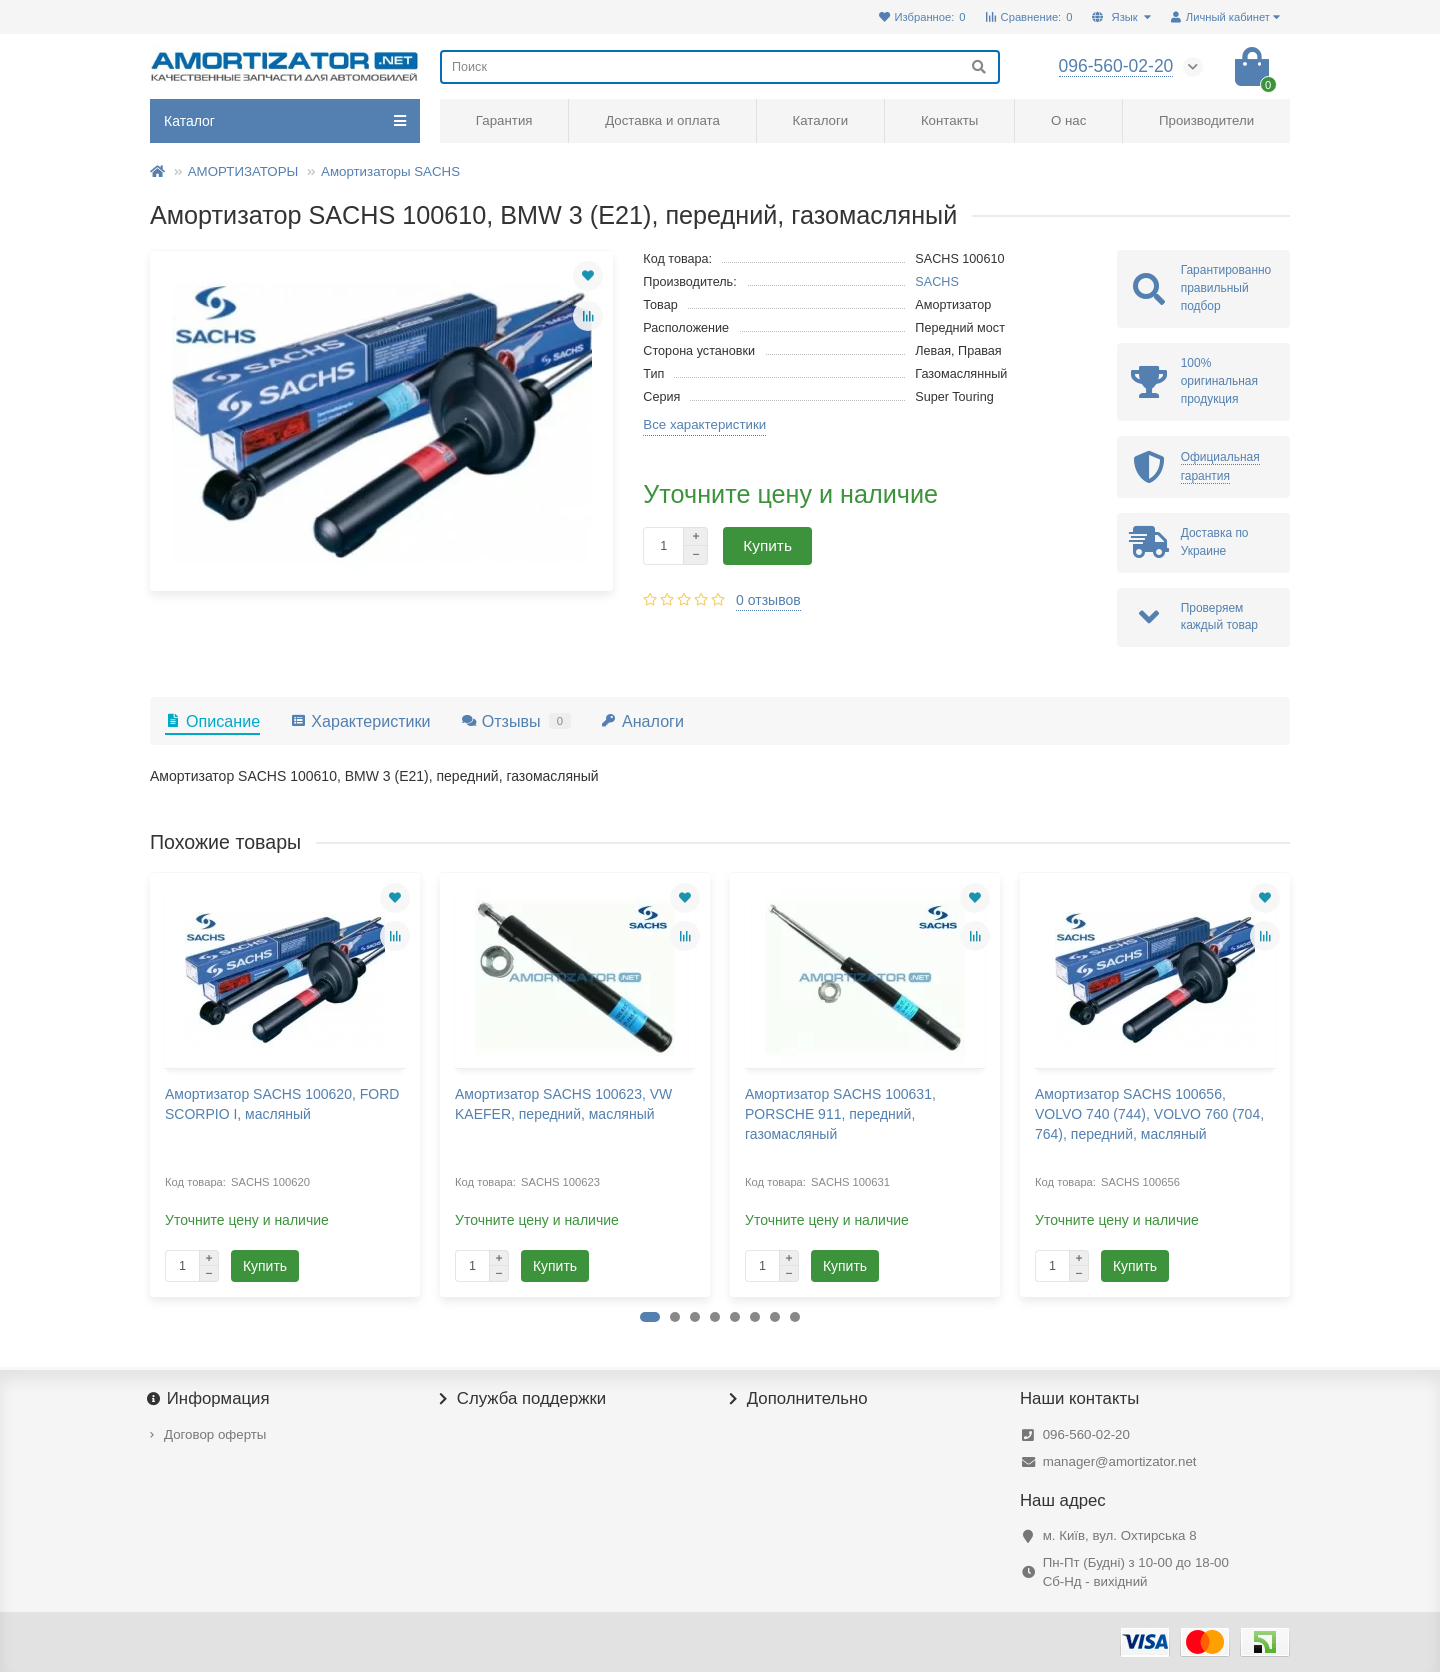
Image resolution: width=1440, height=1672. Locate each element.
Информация (210, 1399)
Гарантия (504, 120)
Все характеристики (704, 424)
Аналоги (642, 721)
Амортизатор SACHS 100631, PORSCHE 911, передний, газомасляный (840, 1114)
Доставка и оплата (662, 120)
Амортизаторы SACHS (390, 171)
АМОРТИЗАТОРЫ (243, 171)
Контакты (949, 120)
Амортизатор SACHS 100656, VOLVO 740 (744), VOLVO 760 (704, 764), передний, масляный (1149, 1114)
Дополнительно (799, 1399)
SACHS (937, 282)
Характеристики (360, 721)
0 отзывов (768, 600)
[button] (650, 1317)
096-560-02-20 (1086, 1434)
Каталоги (820, 120)
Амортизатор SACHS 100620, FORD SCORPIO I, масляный (282, 1104)
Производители (1206, 120)
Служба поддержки (523, 1399)
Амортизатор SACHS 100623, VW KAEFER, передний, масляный (563, 1104)
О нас (1068, 120)
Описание (212, 721)
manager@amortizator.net (1120, 1461)
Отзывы (516, 721)
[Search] (720, 67)
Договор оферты (215, 1434)
